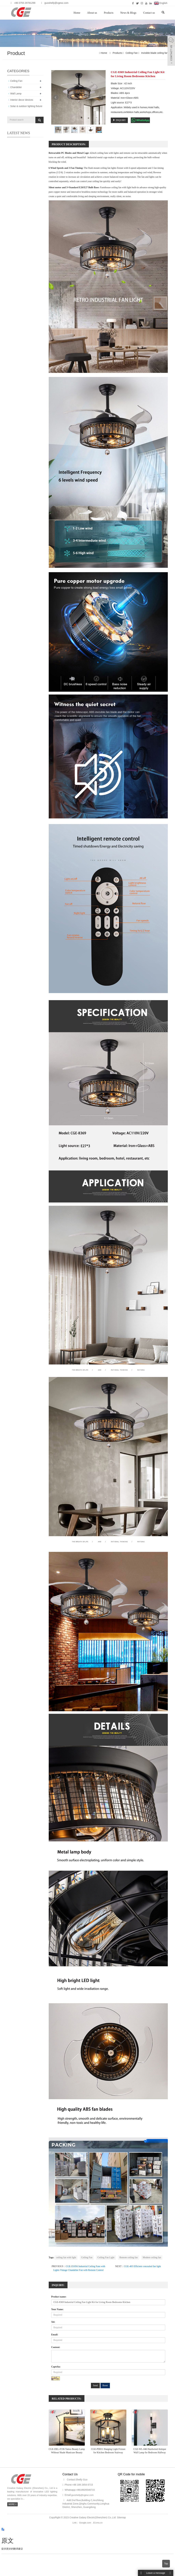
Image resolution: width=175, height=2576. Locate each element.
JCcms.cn (98, 2522)
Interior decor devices (21, 99)
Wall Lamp (16, 93)
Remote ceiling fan (128, 2257)
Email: (54, 2334)
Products (108, 12)
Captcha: (56, 2366)
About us (92, 12)
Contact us (149, 12)
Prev (55, 97)
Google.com (85, 2522)
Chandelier (16, 87)
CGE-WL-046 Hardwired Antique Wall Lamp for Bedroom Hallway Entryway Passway (149, 2452)
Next (101, 97)
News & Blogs (128, 12)
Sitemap (121, 2517)
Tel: (53, 2322)
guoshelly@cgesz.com (82, 2495)
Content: (55, 2347)
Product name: (58, 2296)
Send (95, 2385)
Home (76, 12)
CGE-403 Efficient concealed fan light (142, 2266)
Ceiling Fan (131, 53)
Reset (105, 2385)
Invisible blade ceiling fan (154, 53)
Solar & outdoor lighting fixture (26, 106)
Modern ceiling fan (152, 2257)
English (160, 3)
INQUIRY (119, 120)
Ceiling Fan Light (106, 2257)
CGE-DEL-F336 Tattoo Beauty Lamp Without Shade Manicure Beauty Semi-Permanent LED (67, 2452)
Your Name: (57, 2309)
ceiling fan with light (66, 2257)
